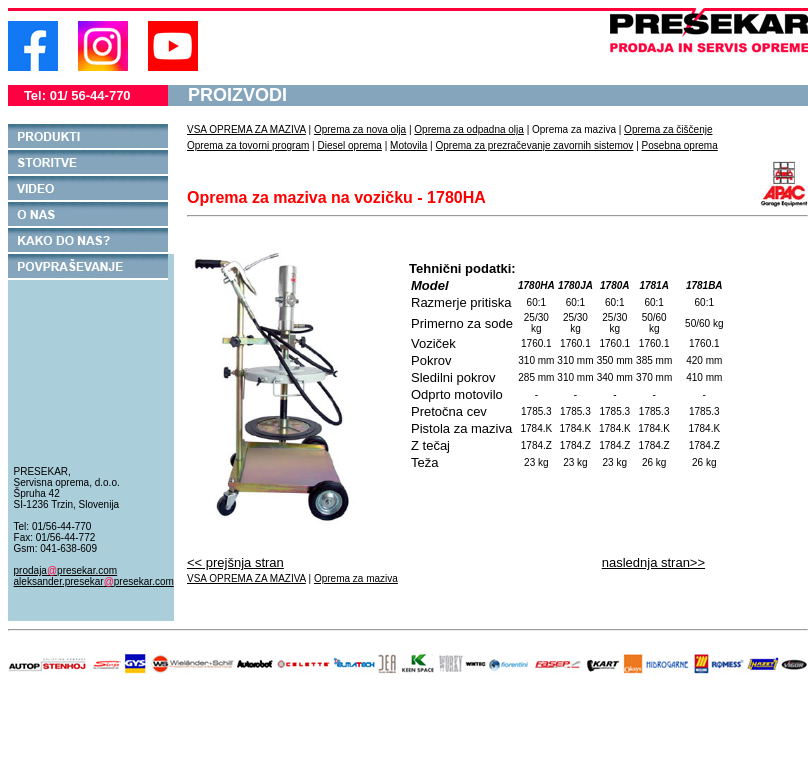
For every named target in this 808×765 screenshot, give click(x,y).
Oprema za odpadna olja (469, 129)
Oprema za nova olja (360, 129)
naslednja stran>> (653, 562)
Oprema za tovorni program (248, 145)
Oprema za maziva (356, 578)
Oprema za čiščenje (668, 129)
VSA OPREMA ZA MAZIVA (246, 129)
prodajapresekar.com (66, 570)
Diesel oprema (349, 145)
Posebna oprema (680, 145)
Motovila (408, 145)
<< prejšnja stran (235, 562)
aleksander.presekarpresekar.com (94, 581)
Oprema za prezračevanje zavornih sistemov (535, 145)
